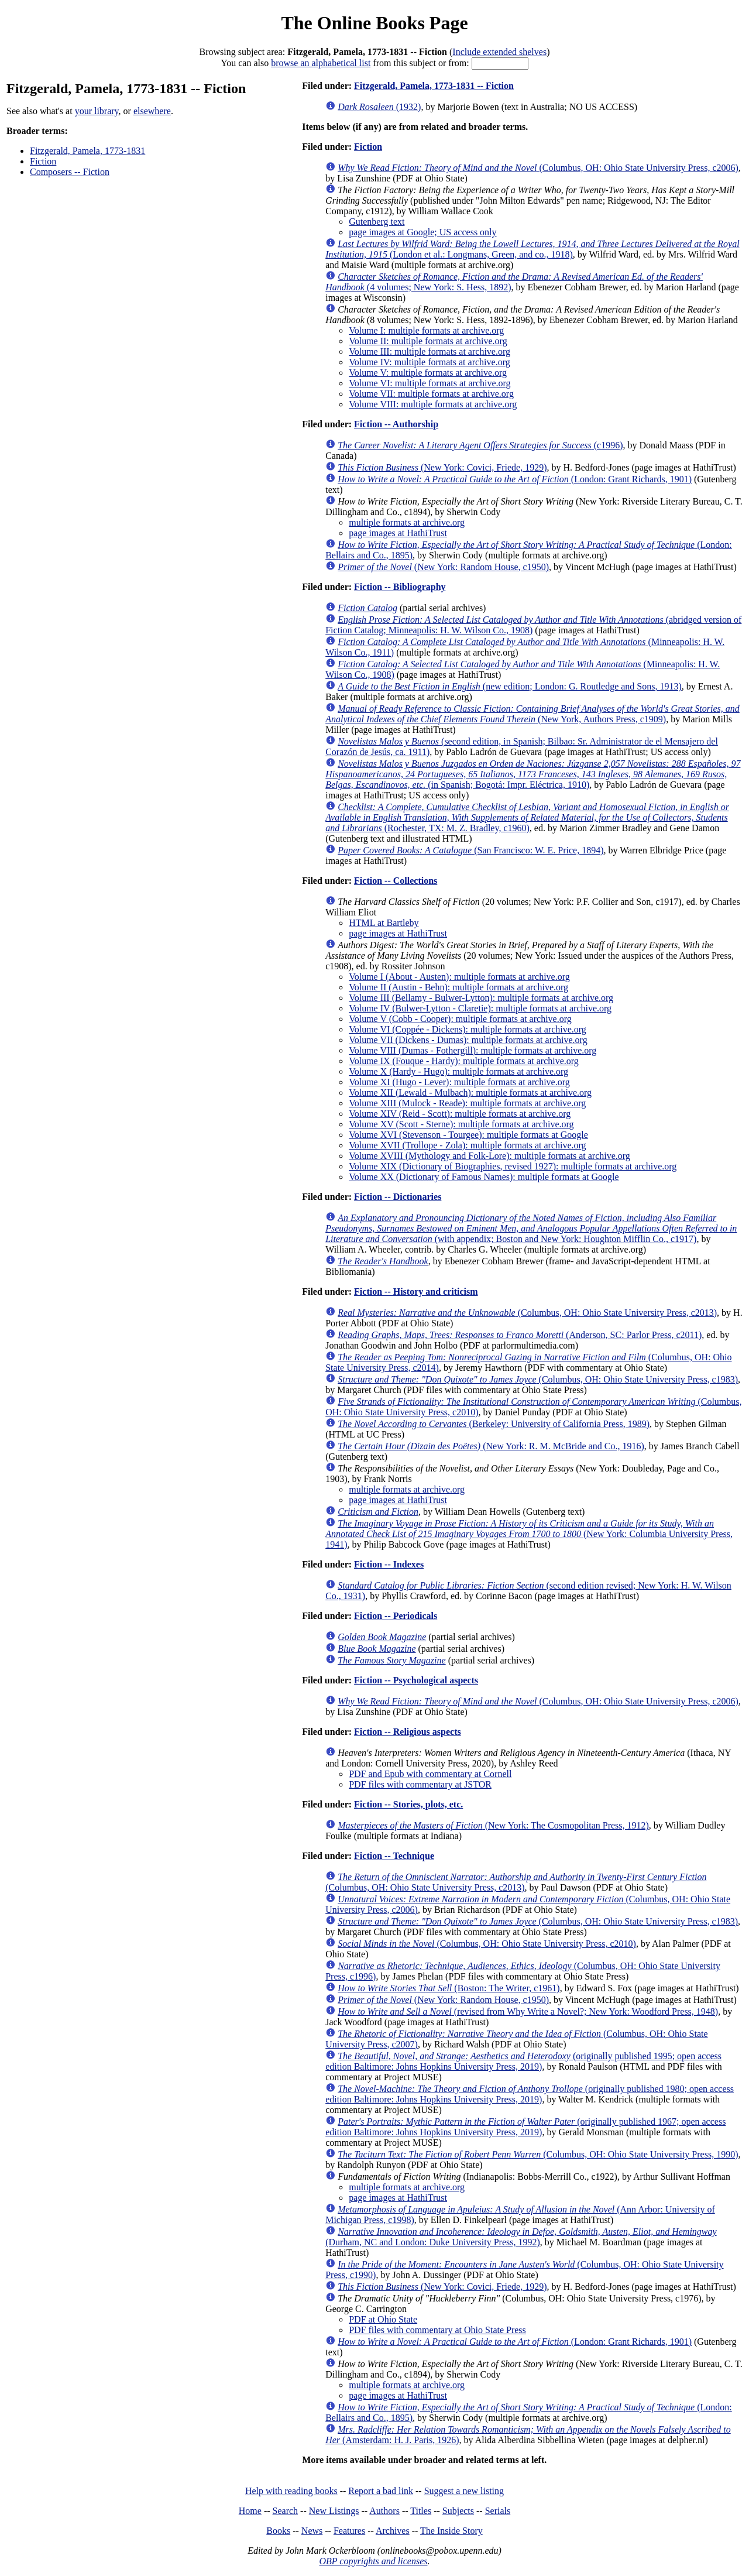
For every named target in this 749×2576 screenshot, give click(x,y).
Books (278, 2531)
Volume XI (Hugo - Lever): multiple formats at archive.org (459, 1082)
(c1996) (480, 445)
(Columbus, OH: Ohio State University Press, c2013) (527, 1313)
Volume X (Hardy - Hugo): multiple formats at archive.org (458, 1071)
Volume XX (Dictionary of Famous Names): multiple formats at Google (484, 1177)
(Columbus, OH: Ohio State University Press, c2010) (487, 1944)
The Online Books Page (374, 22)
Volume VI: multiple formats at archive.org (429, 383)
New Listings (334, 2511)
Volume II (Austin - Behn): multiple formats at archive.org (458, 987)
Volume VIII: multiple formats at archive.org (433, 404)
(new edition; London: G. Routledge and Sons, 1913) (510, 686)
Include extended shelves (499, 52)
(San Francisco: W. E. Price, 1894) (470, 850)
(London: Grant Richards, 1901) (515, 479)
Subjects (458, 2511)
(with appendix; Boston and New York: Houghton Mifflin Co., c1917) (531, 1228)
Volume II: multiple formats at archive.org (428, 341)
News (311, 2531)
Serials (498, 2511)
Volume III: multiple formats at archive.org (429, 351)
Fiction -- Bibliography (399, 587)
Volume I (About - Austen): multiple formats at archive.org (459, 977)
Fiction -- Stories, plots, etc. (408, 1804)
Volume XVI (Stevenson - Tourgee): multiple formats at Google (468, 1135)
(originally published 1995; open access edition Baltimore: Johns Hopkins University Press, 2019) (523, 2061)
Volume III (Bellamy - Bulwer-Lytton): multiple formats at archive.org (481, 998)
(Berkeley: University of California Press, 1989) (494, 1424)
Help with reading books (291, 2491)
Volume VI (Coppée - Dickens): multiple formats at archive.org (467, 1029)
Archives (393, 2531)
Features (349, 2531)
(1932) (379, 107)
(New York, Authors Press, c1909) (532, 714)
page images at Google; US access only (422, 232)
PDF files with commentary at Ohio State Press (437, 2330)
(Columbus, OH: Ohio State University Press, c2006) (538, 168)
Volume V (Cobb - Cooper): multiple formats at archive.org (460, 1019)
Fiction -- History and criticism (416, 1291)
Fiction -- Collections (395, 881)
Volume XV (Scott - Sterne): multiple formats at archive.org (461, 1124)
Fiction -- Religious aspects (407, 1732)
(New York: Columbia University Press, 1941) (529, 1533)
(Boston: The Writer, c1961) (448, 1988)
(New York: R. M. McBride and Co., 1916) (491, 1446)
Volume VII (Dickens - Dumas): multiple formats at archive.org (468, 1040)
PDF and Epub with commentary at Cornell (430, 1774)
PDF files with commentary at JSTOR (420, 1784)
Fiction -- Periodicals (395, 1616)
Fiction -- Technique (394, 1856)
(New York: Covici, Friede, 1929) (442, 467)
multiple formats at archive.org (407, 522)
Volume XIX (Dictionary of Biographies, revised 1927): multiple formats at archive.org (512, 1166)
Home (250, 2511)
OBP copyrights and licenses (373, 2561)
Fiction (43, 161)
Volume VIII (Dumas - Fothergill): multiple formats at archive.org (472, 1050)
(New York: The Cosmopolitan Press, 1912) (493, 1825)
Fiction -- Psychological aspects (416, 1680)
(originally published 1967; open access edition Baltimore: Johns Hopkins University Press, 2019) (525, 2127)
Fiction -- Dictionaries (397, 1197)
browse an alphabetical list (320, 63)
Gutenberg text (376, 222)
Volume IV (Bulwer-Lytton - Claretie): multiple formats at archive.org (480, 1008)
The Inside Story (451, 2531)
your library (97, 111)
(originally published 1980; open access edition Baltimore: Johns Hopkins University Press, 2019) (529, 2094)
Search (285, 2511)
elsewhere (152, 111)
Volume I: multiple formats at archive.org (426, 330)
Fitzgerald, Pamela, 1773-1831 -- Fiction (434, 86)
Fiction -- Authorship (396, 424)
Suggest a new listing (464, 2491)
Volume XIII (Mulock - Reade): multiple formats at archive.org (467, 1103)
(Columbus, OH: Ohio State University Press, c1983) (538, 1379)
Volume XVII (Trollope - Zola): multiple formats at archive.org (467, 1145)
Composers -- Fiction (69, 172)
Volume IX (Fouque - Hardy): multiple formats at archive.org (464, 1061)
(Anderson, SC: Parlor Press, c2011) (520, 1335)
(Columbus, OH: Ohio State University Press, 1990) (538, 2154)
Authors (384, 2511)
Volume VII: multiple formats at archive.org (431, 394)
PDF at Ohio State (383, 2319)
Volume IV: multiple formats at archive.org (429, 362)
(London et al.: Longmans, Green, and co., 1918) (532, 249)
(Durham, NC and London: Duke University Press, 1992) (520, 2237)
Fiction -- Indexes (389, 1564)
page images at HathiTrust (398, 533)
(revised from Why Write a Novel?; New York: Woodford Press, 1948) (528, 2011)
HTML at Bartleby (383, 923)
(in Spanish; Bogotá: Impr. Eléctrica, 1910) (532, 774)
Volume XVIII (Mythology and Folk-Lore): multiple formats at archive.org (489, 1156)
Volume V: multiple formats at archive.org (428, 373)
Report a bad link (380, 2491)
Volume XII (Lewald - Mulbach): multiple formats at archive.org (470, 1092)
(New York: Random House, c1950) (443, 567)
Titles (420, 2511)
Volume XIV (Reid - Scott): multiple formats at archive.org (460, 1114)
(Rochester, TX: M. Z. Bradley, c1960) (527, 817)
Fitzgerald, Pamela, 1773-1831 (87, 151)
